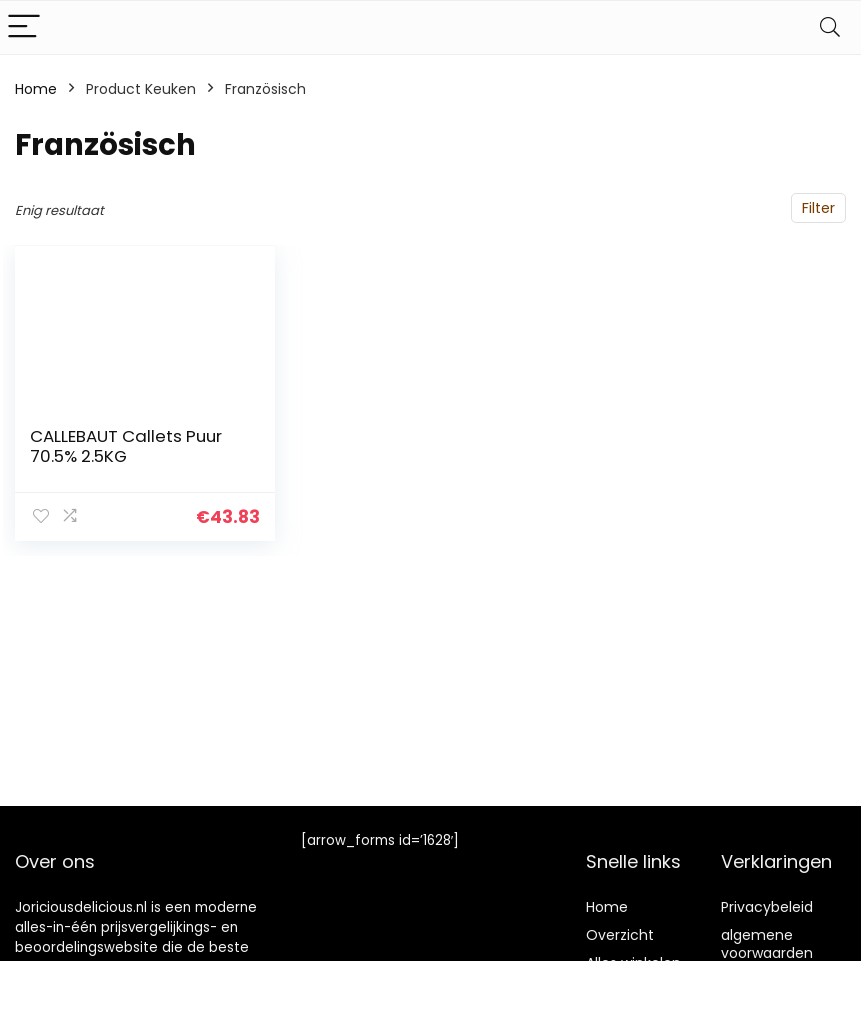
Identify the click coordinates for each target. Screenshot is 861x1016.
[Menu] (24, 27)
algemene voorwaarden (767, 944)
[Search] (830, 27)
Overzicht (620, 935)
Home (36, 89)
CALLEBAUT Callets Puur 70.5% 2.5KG (126, 446)
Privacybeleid (767, 907)
